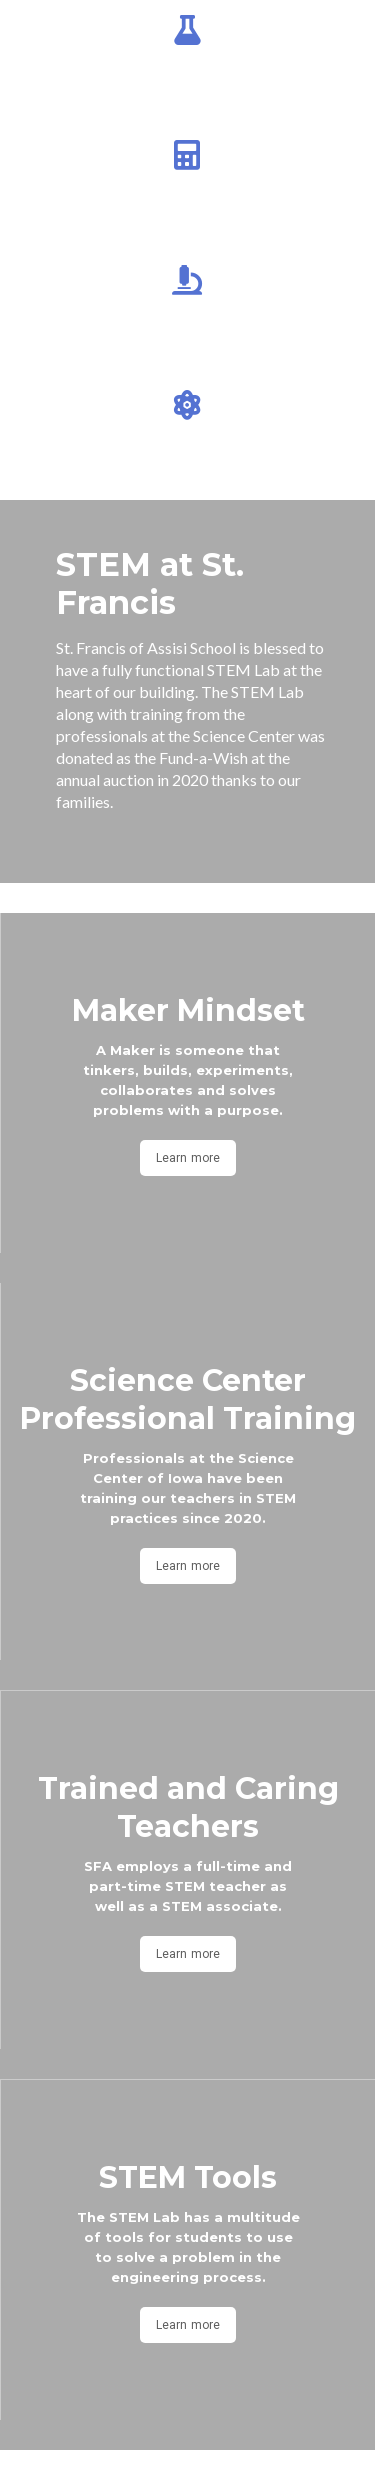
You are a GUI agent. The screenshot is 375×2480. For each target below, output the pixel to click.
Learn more (188, 1158)
